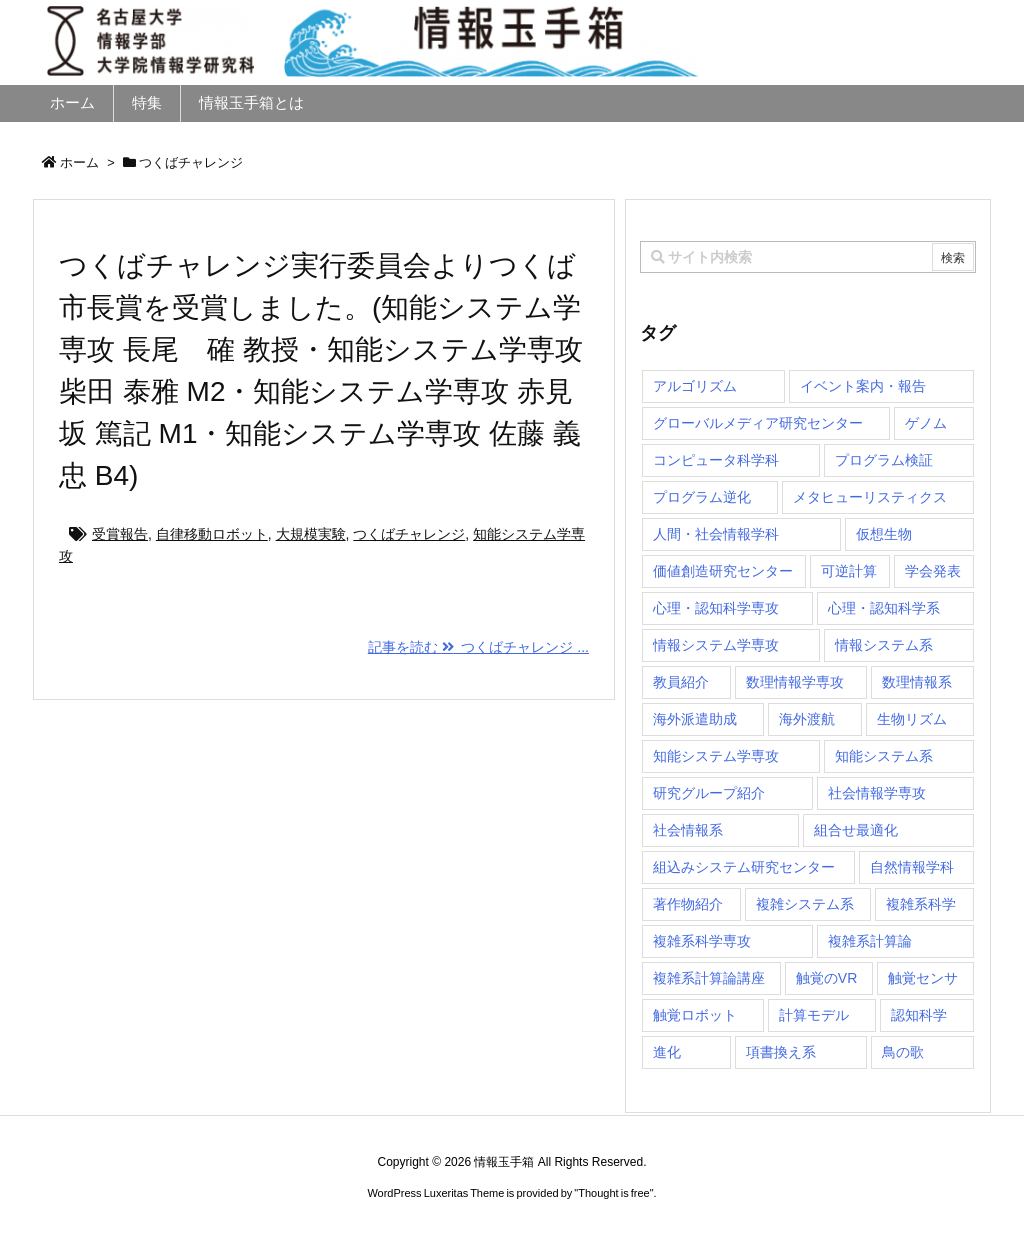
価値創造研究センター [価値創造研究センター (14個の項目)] (723, 571)
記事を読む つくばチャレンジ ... (478, 647)
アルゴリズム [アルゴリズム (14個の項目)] (695, 386)
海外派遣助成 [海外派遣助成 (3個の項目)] (695, 719)
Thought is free (613, 1193)
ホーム (79, 162)
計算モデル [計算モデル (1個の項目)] (814, 1015)
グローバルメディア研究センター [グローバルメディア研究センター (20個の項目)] (758, 423)
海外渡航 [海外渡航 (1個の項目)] (807, 719)
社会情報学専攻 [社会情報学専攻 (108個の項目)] (877, 793)
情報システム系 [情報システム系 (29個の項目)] (884, 645)
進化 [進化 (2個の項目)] (667, 1052)
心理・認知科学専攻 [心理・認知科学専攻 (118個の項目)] (716, 608)
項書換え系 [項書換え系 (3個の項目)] (781, 1052)
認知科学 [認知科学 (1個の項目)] (919, 1015)
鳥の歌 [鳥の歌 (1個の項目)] (903, 1052)
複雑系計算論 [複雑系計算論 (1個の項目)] (870, 941)
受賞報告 (120, 534)
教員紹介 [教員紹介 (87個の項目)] (681, 682)
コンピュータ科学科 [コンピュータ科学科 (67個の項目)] (716, 460)
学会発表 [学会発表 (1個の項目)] (933, 571)
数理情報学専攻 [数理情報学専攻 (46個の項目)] (795, 682)
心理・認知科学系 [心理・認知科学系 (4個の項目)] (884, 608)
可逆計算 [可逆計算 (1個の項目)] (849, 571)
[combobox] (808, 257)
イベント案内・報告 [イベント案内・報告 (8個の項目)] (863, 386)
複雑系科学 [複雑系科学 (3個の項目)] (921, 904)
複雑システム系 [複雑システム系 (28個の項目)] (805, 904)
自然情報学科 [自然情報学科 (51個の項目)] (912, 867)
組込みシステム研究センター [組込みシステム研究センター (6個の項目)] (744, 867)
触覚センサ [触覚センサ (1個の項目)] (923, 978)
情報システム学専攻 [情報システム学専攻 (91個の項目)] (716, 645)
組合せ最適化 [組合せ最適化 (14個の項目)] (856, 830)
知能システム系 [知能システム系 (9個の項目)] (884, 756)
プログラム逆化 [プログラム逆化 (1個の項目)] (702, 497)
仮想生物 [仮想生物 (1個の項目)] (884, 534)
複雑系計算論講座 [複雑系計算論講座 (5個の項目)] (709, 978)
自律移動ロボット (212, 534)
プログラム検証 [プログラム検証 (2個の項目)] (884, 460)
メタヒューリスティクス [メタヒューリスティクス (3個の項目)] (870, 497)
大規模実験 (311, 534)
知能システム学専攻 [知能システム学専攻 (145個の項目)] (716, 756)
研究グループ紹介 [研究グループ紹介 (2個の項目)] (709, 793)
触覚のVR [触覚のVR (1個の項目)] (826, 978)
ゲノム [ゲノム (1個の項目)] (926, 423)
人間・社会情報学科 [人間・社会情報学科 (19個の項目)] (716, 534)
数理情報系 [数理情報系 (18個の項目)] (917, 682)
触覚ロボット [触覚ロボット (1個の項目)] (695, 1015)
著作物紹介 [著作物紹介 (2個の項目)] (688, 904)
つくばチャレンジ (409, 534)
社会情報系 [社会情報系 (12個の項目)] (688, 830)
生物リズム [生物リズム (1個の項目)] (912, 719)
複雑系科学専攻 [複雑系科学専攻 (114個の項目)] (702, 941)
